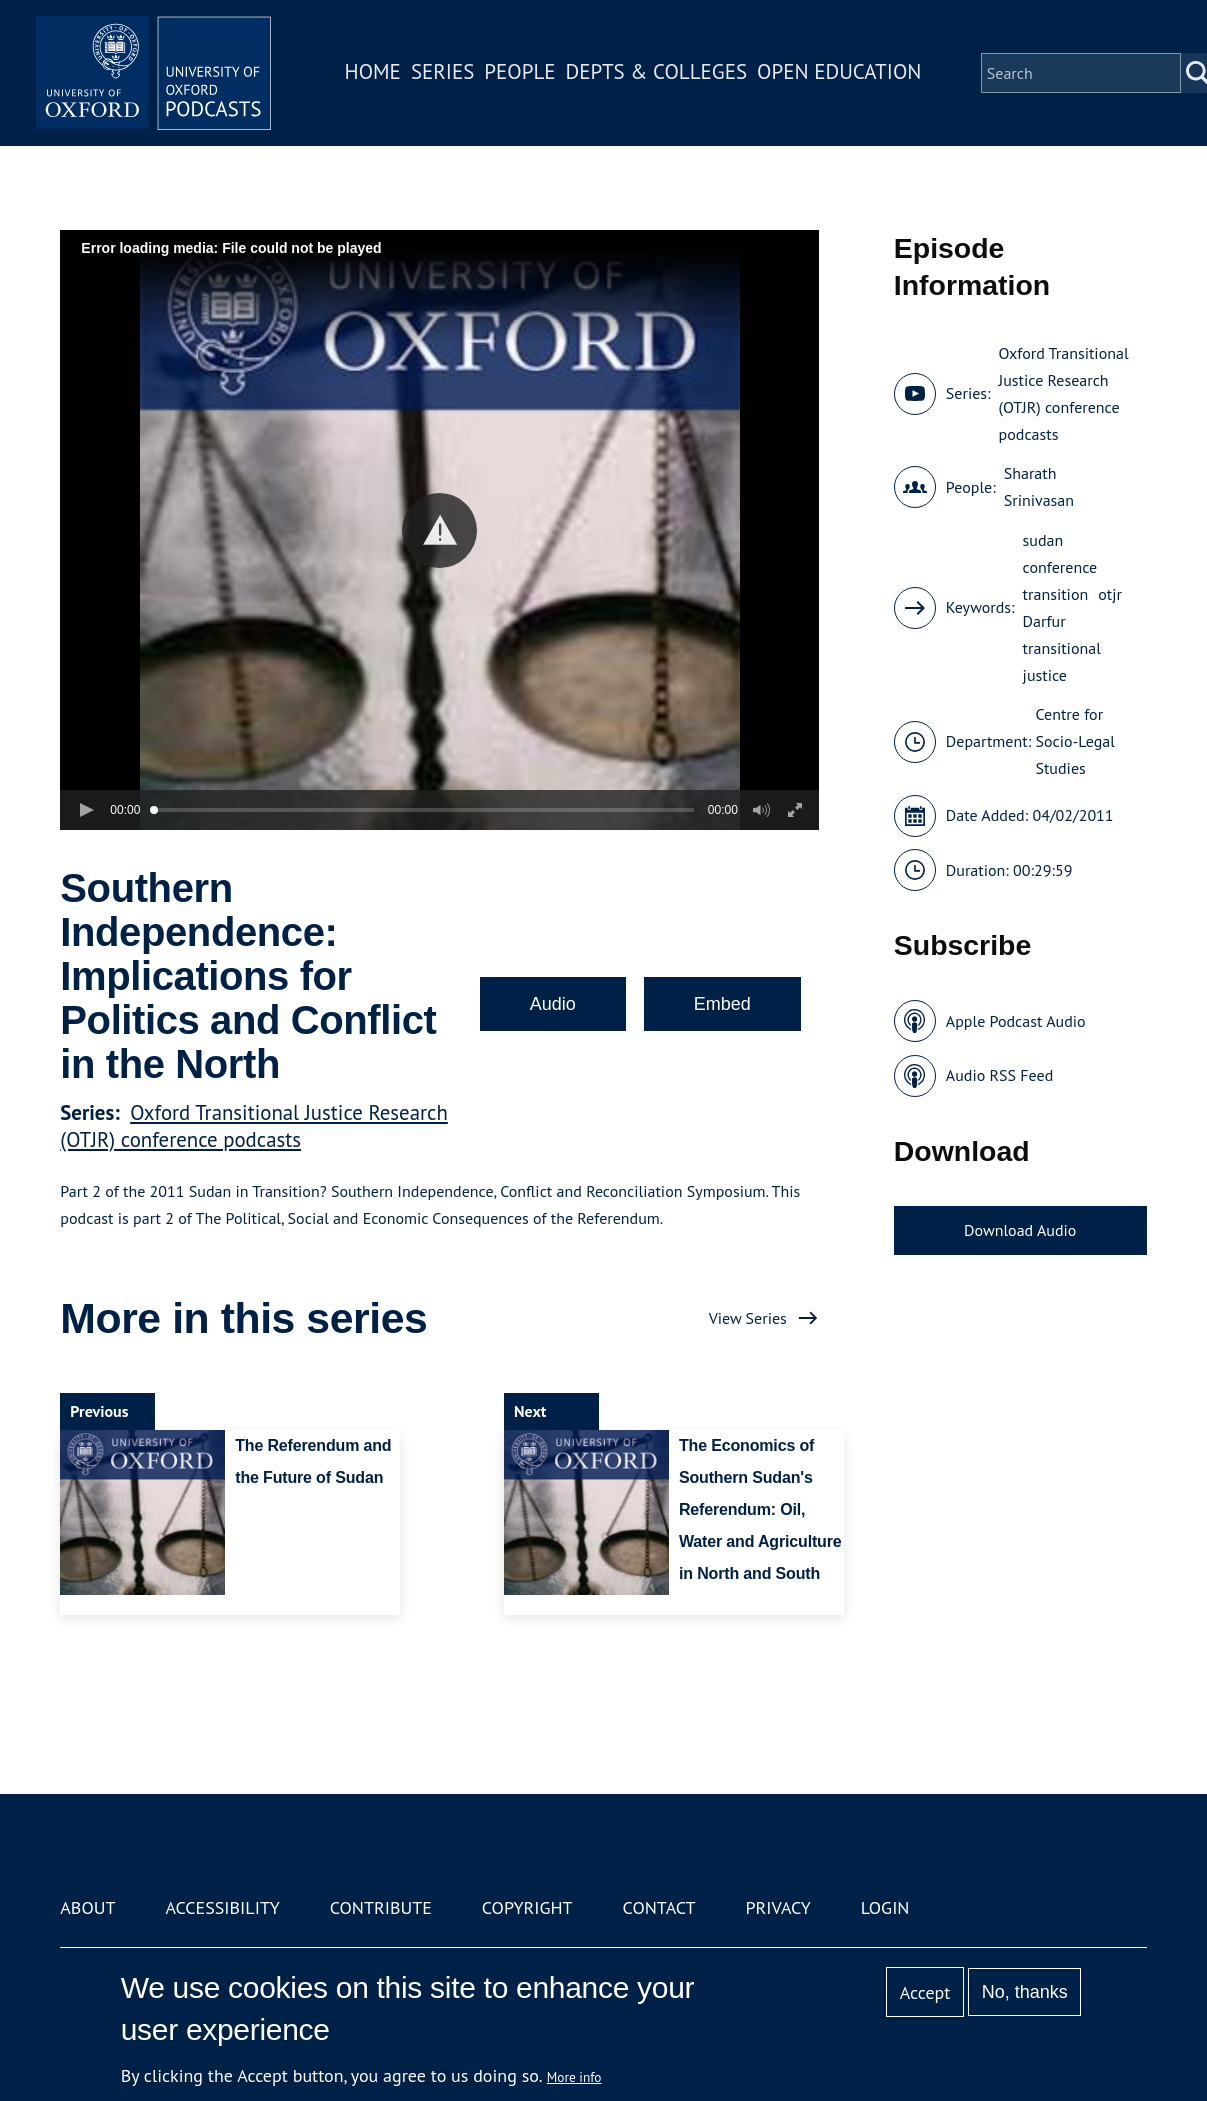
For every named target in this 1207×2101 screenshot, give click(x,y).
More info (574, 2077)
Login (885, 1907)
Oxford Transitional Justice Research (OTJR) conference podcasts (253, 1126)
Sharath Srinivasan (1039, 486)
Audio (553, 1004)
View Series (748, 1318)
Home (375, 73)
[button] (439, 530)
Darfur (1044, 621)
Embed (722, 1004)
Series (444, 73)
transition (1056, 594)
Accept (925, 1992)
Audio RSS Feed (999, 1075)
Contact (659, 1907)
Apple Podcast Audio (1016, 1021)
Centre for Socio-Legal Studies (1074, 741)
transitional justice (1062, 661)
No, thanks (1025, 1992)
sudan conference (1060, 553)
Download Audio (1020, 1230)
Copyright (527, 1907)
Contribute (381, 1907)
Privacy (777, 1907)
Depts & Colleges (659, 73)
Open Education (842, 73)
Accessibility (222, 1907)
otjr (1110, 594)
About (87, 1907)
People (522, 73)
